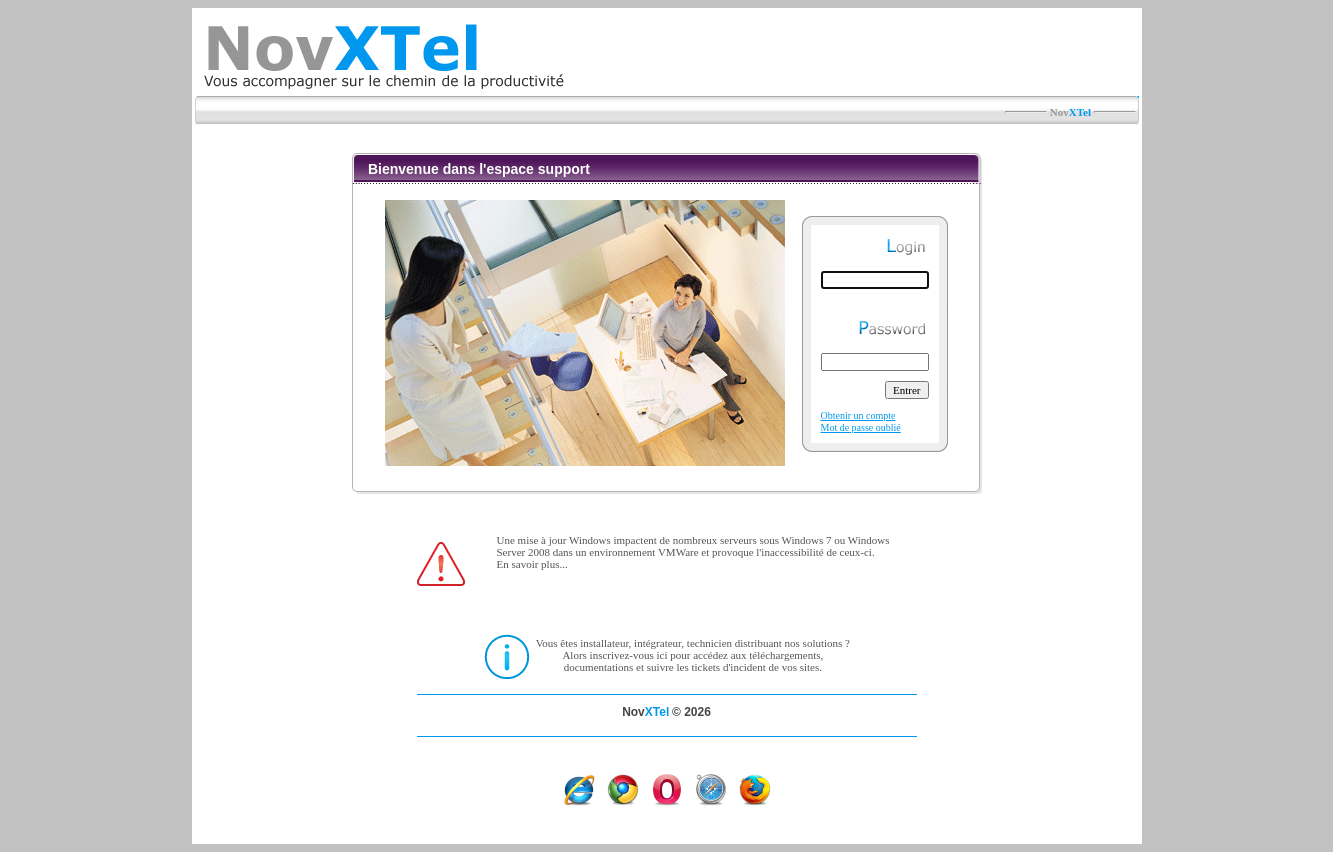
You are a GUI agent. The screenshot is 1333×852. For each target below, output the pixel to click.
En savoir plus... (532, 564)
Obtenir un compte (858, 415)
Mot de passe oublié (861, 427)
